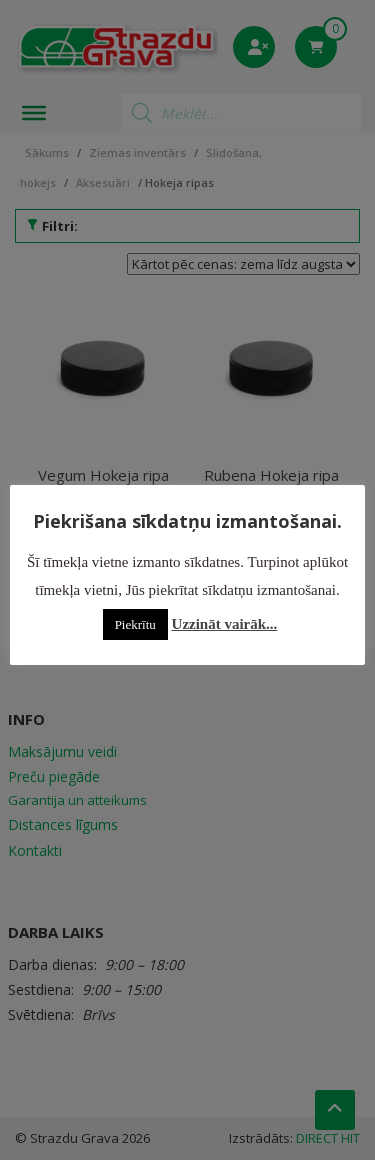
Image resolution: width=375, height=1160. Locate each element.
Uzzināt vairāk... (225, 624)
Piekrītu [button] (135, 624)
